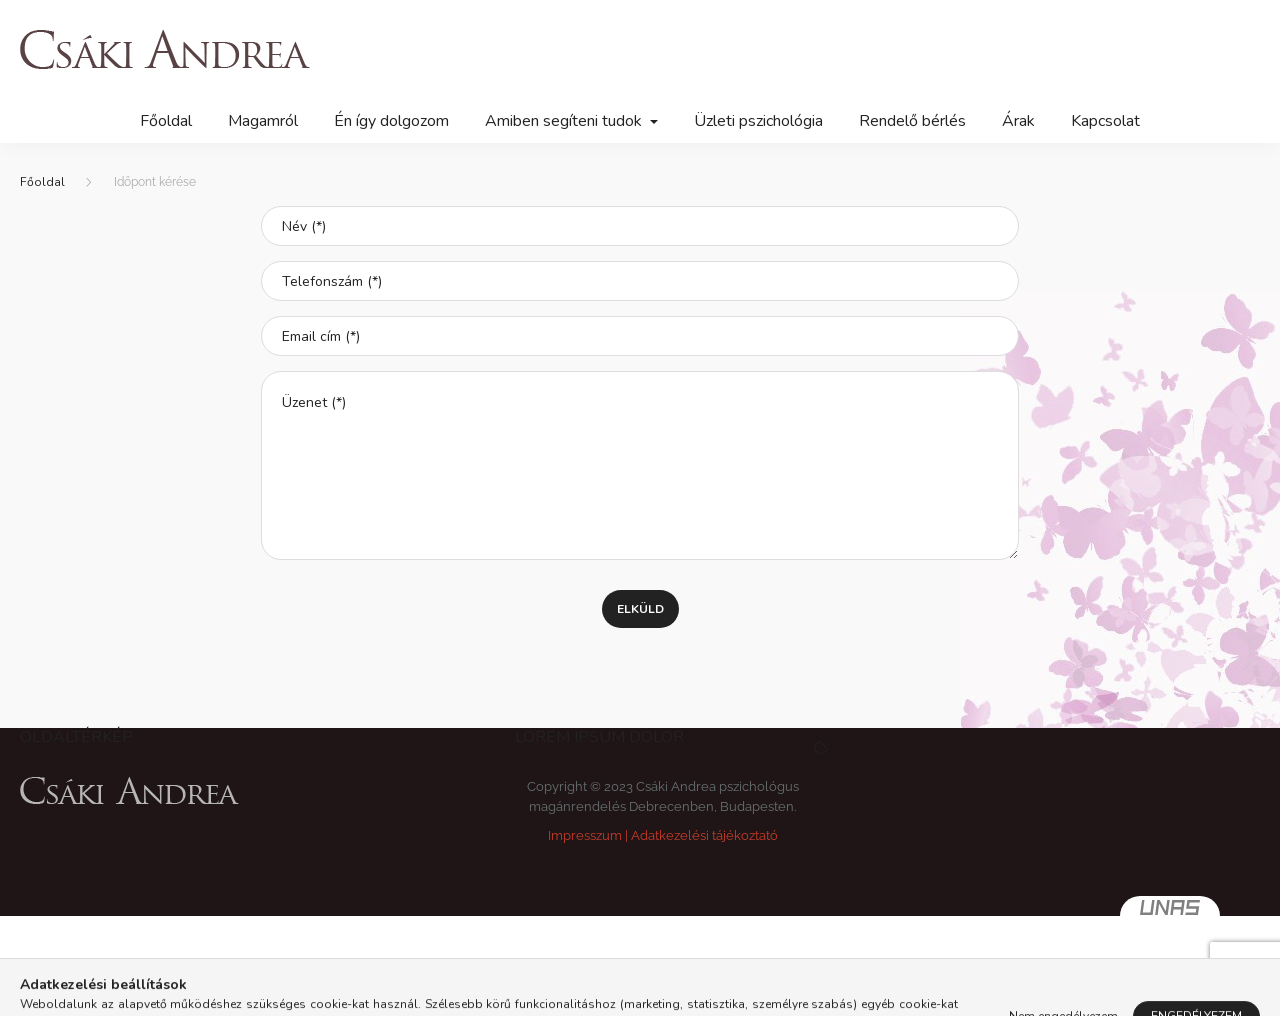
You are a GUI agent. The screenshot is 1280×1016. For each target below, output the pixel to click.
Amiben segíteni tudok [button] (565, 121)
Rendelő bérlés (912, 121)
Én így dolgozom (391, 121)
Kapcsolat (1105, 121)
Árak (1018, 121)
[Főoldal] (42, 182)
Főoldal (166, 121)
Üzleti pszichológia (758, 121)
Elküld (640, 609)
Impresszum (585, 835)
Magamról (263, 121)
